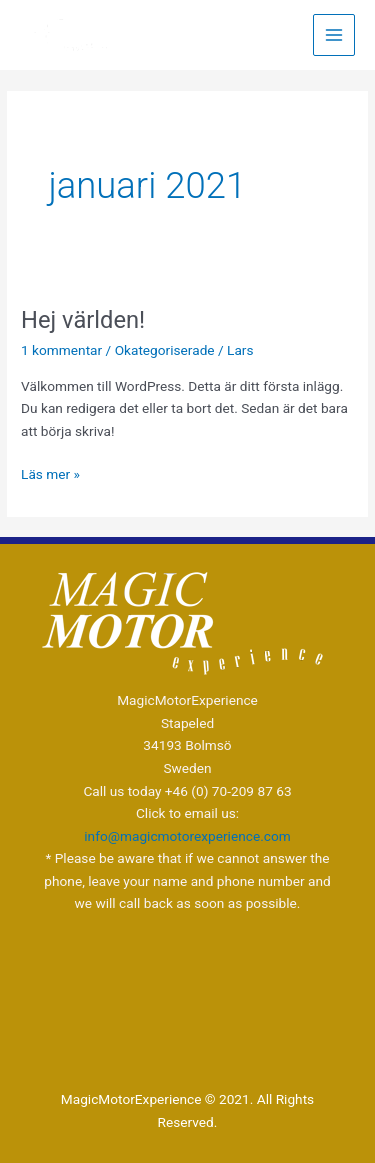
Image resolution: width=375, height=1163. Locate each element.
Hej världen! (83, 320)
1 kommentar (61, 350)
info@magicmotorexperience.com (187, 836)
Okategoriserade (165, 350)
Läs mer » (50, 472)
